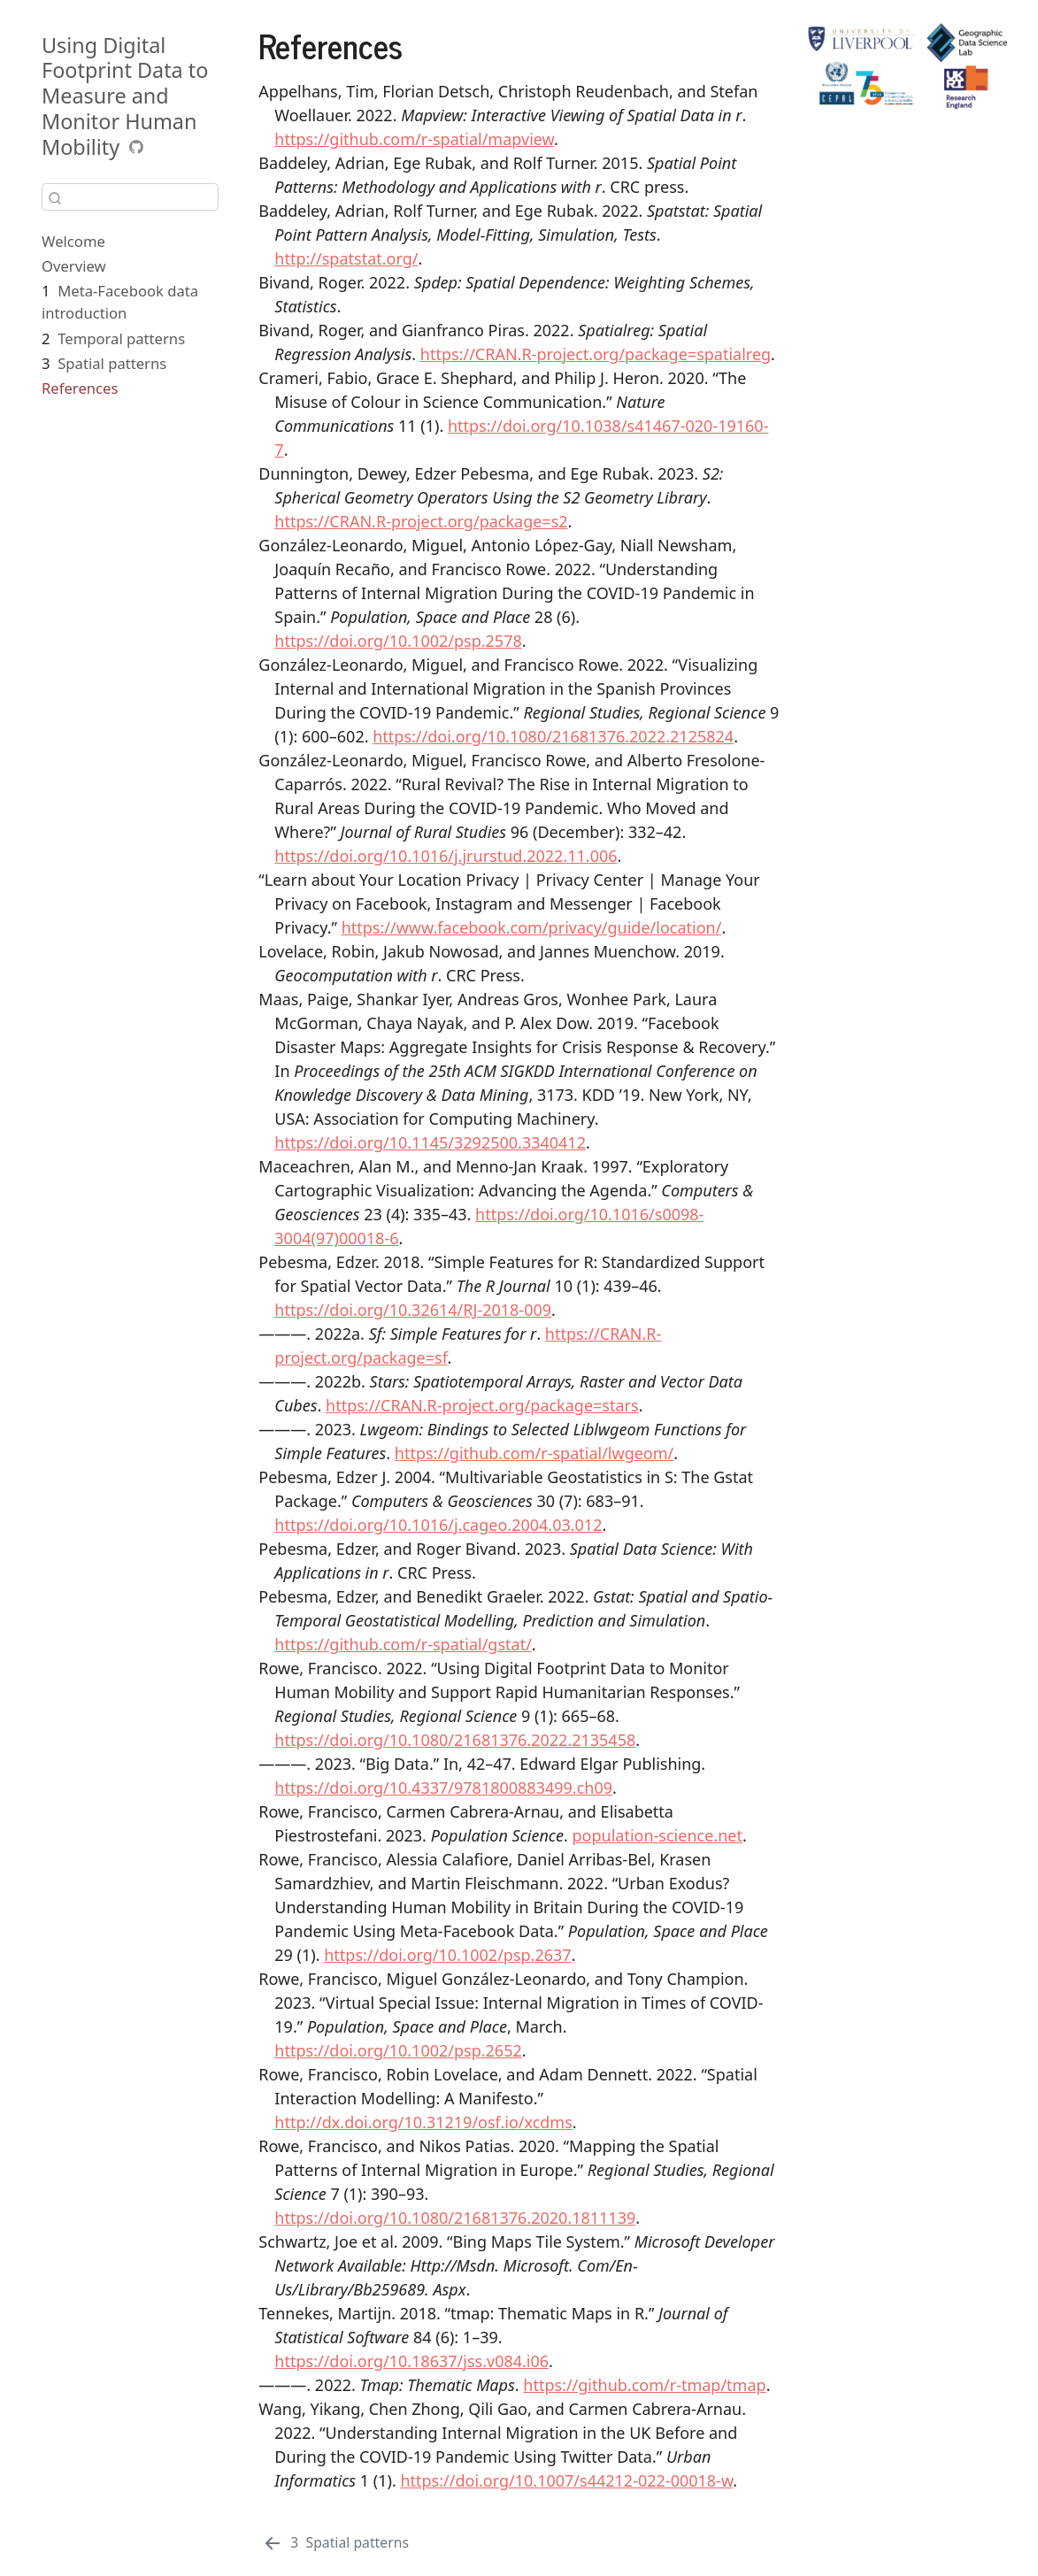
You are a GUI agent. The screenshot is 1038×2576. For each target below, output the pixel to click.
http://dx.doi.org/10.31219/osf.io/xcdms (423, 2122)
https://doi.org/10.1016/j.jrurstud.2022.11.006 (445, 855)
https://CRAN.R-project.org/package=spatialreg (595, 354)
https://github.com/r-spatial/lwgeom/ (534, 1453)
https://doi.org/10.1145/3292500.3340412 (430, 1142)
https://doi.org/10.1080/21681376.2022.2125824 (553, 736)
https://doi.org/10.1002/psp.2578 (397, 640)
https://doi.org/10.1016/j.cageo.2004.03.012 (438, 1524)
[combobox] (130, 197)
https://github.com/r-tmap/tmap (644, 2384)
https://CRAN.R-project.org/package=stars (482, 1405)
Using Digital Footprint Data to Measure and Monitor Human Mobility (125, 96)
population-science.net (657, 1835)
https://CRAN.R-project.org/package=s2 (420, 521)
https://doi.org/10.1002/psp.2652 (397, 2050)
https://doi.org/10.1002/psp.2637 (447, 1954)
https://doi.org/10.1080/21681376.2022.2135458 (454, 1739)
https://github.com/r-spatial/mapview (414, 139)
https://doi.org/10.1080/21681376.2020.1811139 (454, 2217)
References (80, 388)
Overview (74, 266)
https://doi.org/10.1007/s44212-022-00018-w (566, 2480)
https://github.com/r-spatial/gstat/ (403, 1644)
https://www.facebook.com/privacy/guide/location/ (532, 927)
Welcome (73, 241)
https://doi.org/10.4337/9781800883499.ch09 (443, 1787)
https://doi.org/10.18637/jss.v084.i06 (411, 2361)
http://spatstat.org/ (346, 258)
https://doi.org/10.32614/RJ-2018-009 (412, 1309)
